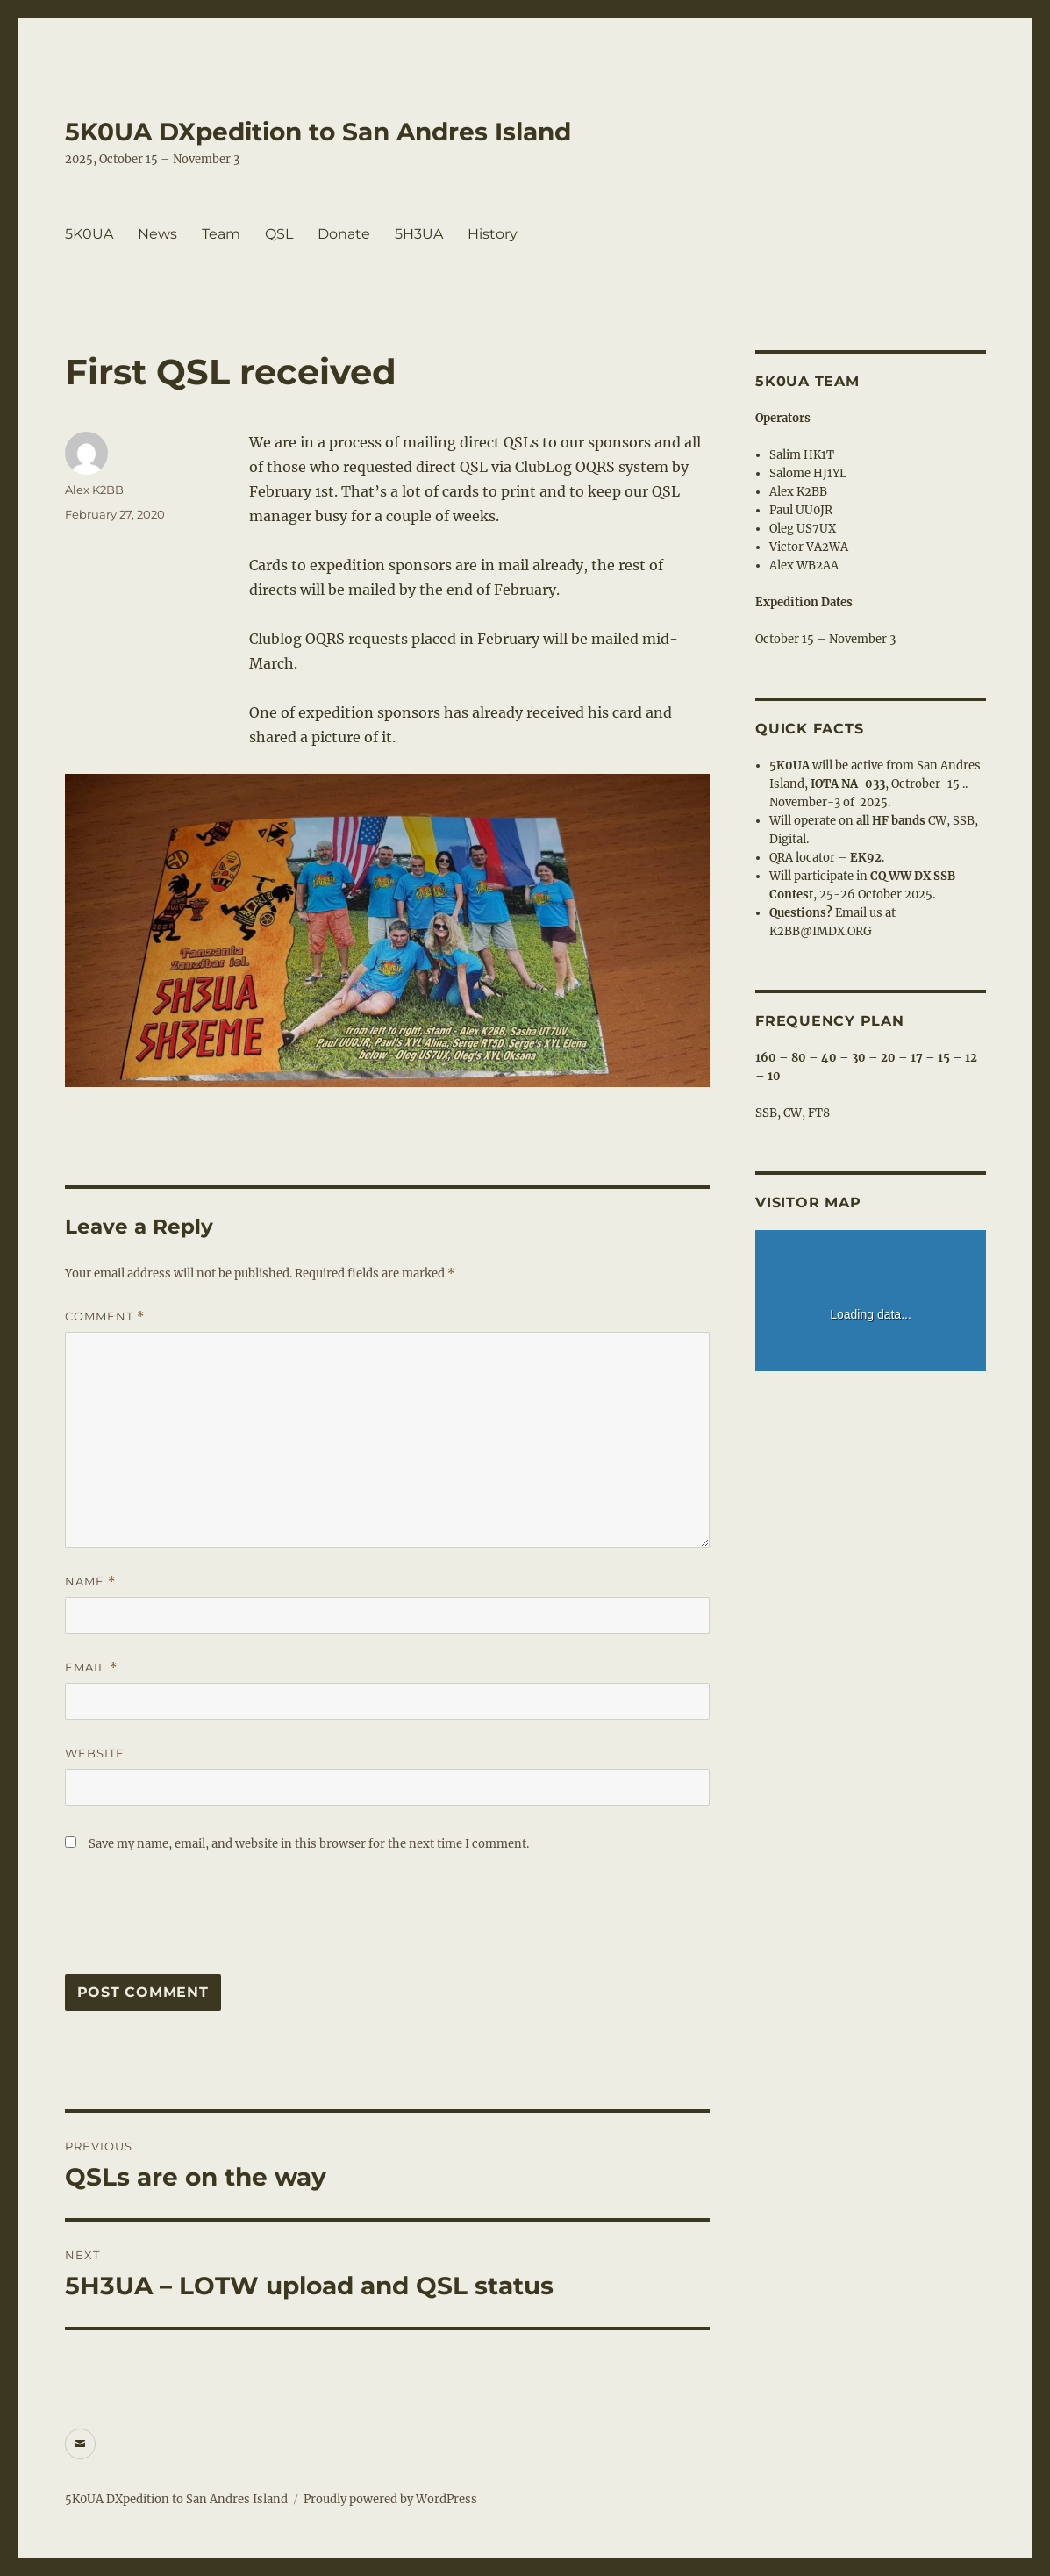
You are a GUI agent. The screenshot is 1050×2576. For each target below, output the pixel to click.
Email (91, 1667)
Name (90, 1581)
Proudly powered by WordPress (390, 2499)
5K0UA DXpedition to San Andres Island (318, 132)
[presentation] (198, 1922)
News (157, 233)
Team (221, 233)
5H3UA (419, 233)
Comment (105, 1316)
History (493, 233)
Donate (344, 233)
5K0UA (89, 233)
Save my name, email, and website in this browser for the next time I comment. (309, 1843)
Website (95, 1753)
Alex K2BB (94, 490)
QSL (279, 233)
